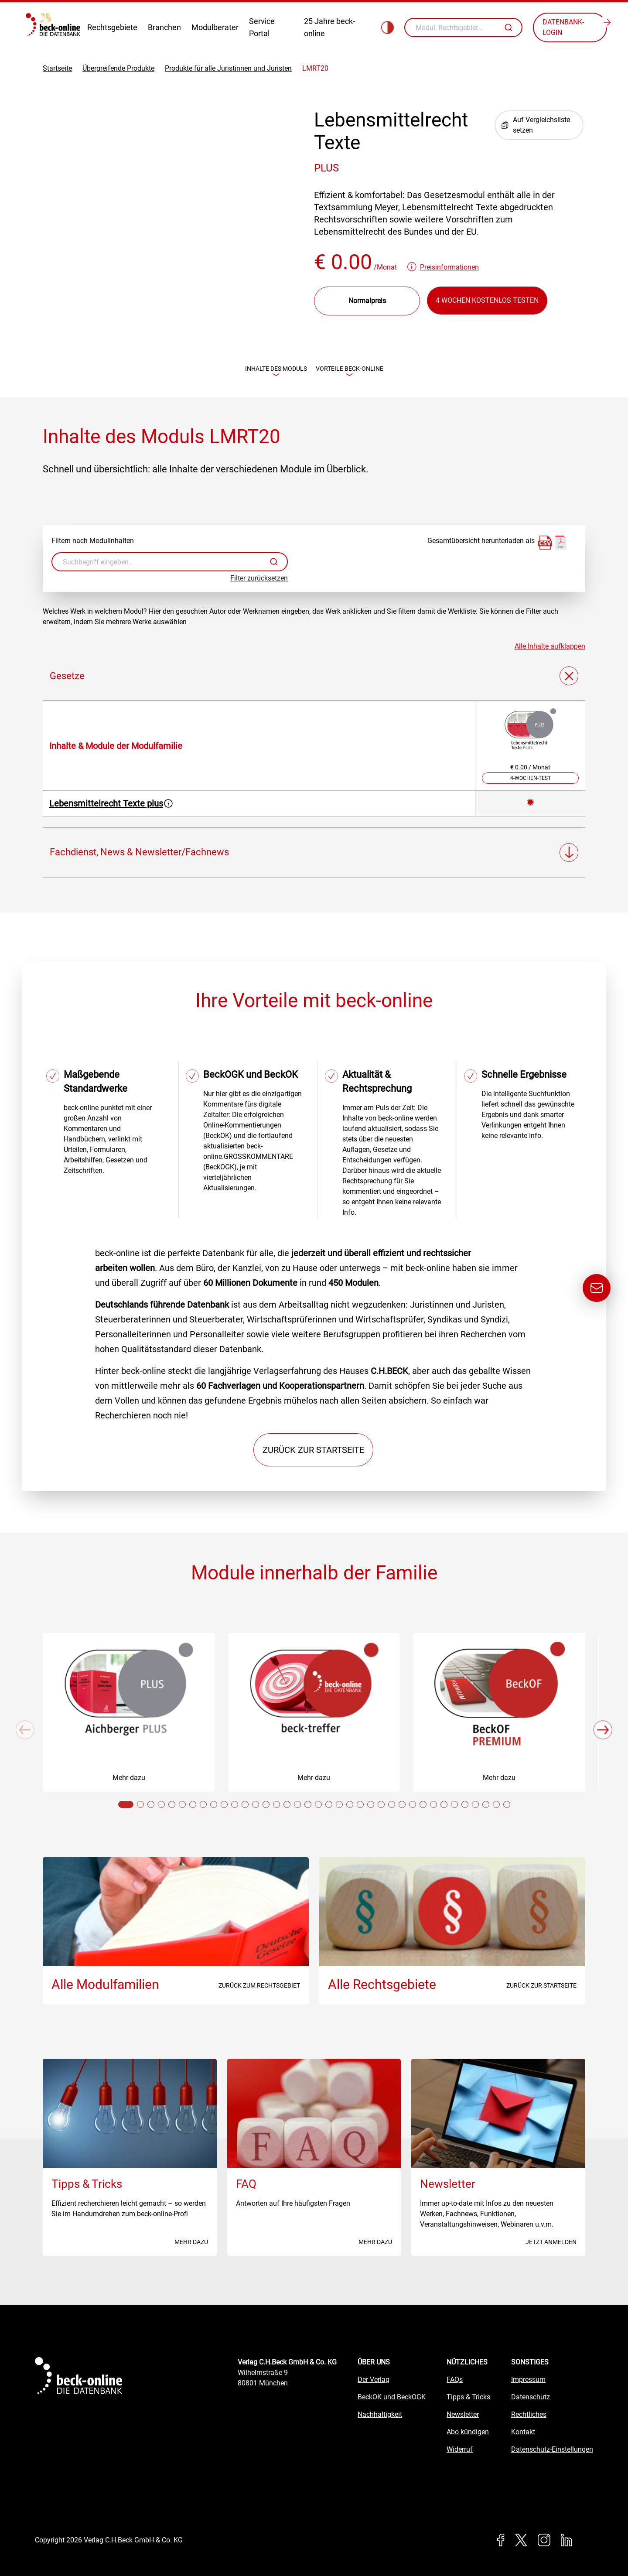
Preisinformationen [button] (449, 267)
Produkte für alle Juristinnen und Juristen (228, 68)
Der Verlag (373, 2380)
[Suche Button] (509, 27)
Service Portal (262, 27)
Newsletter (463, 2415)
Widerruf (460, 2450)
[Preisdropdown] (367, 301)
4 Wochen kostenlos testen (487, 300)
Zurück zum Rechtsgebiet (259, 1985)
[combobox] (463, 27)
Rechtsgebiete (112, 27)
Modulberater (215, 27)
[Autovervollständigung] (509, 27)
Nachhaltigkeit (380, 2415)
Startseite (57, 68)
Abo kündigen (468, 2432)
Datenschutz (530, 2397)
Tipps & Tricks (468, 2397)
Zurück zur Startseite (313, 1450)
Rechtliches (528, 2415)
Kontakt (523, 2432)
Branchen (164, 27)
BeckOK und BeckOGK (392, 2397)
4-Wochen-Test (530, 779)
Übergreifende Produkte (118, 68)
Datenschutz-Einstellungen (552, 2450)
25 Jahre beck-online (329, 27)
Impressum (528, 2380)
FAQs (455, 2380)
